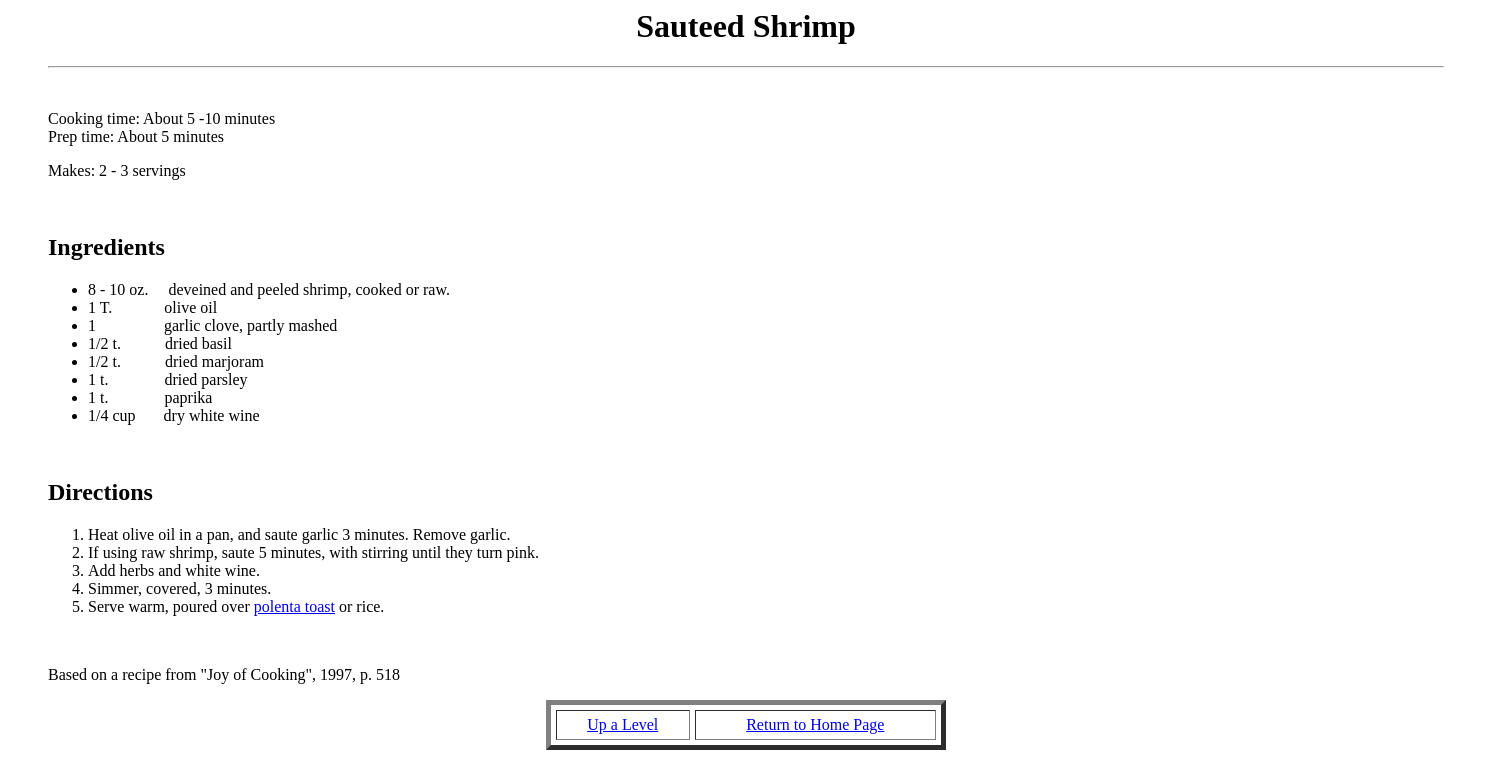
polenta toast (294, 606)
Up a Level (622, 724)
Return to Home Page (815, 724)
